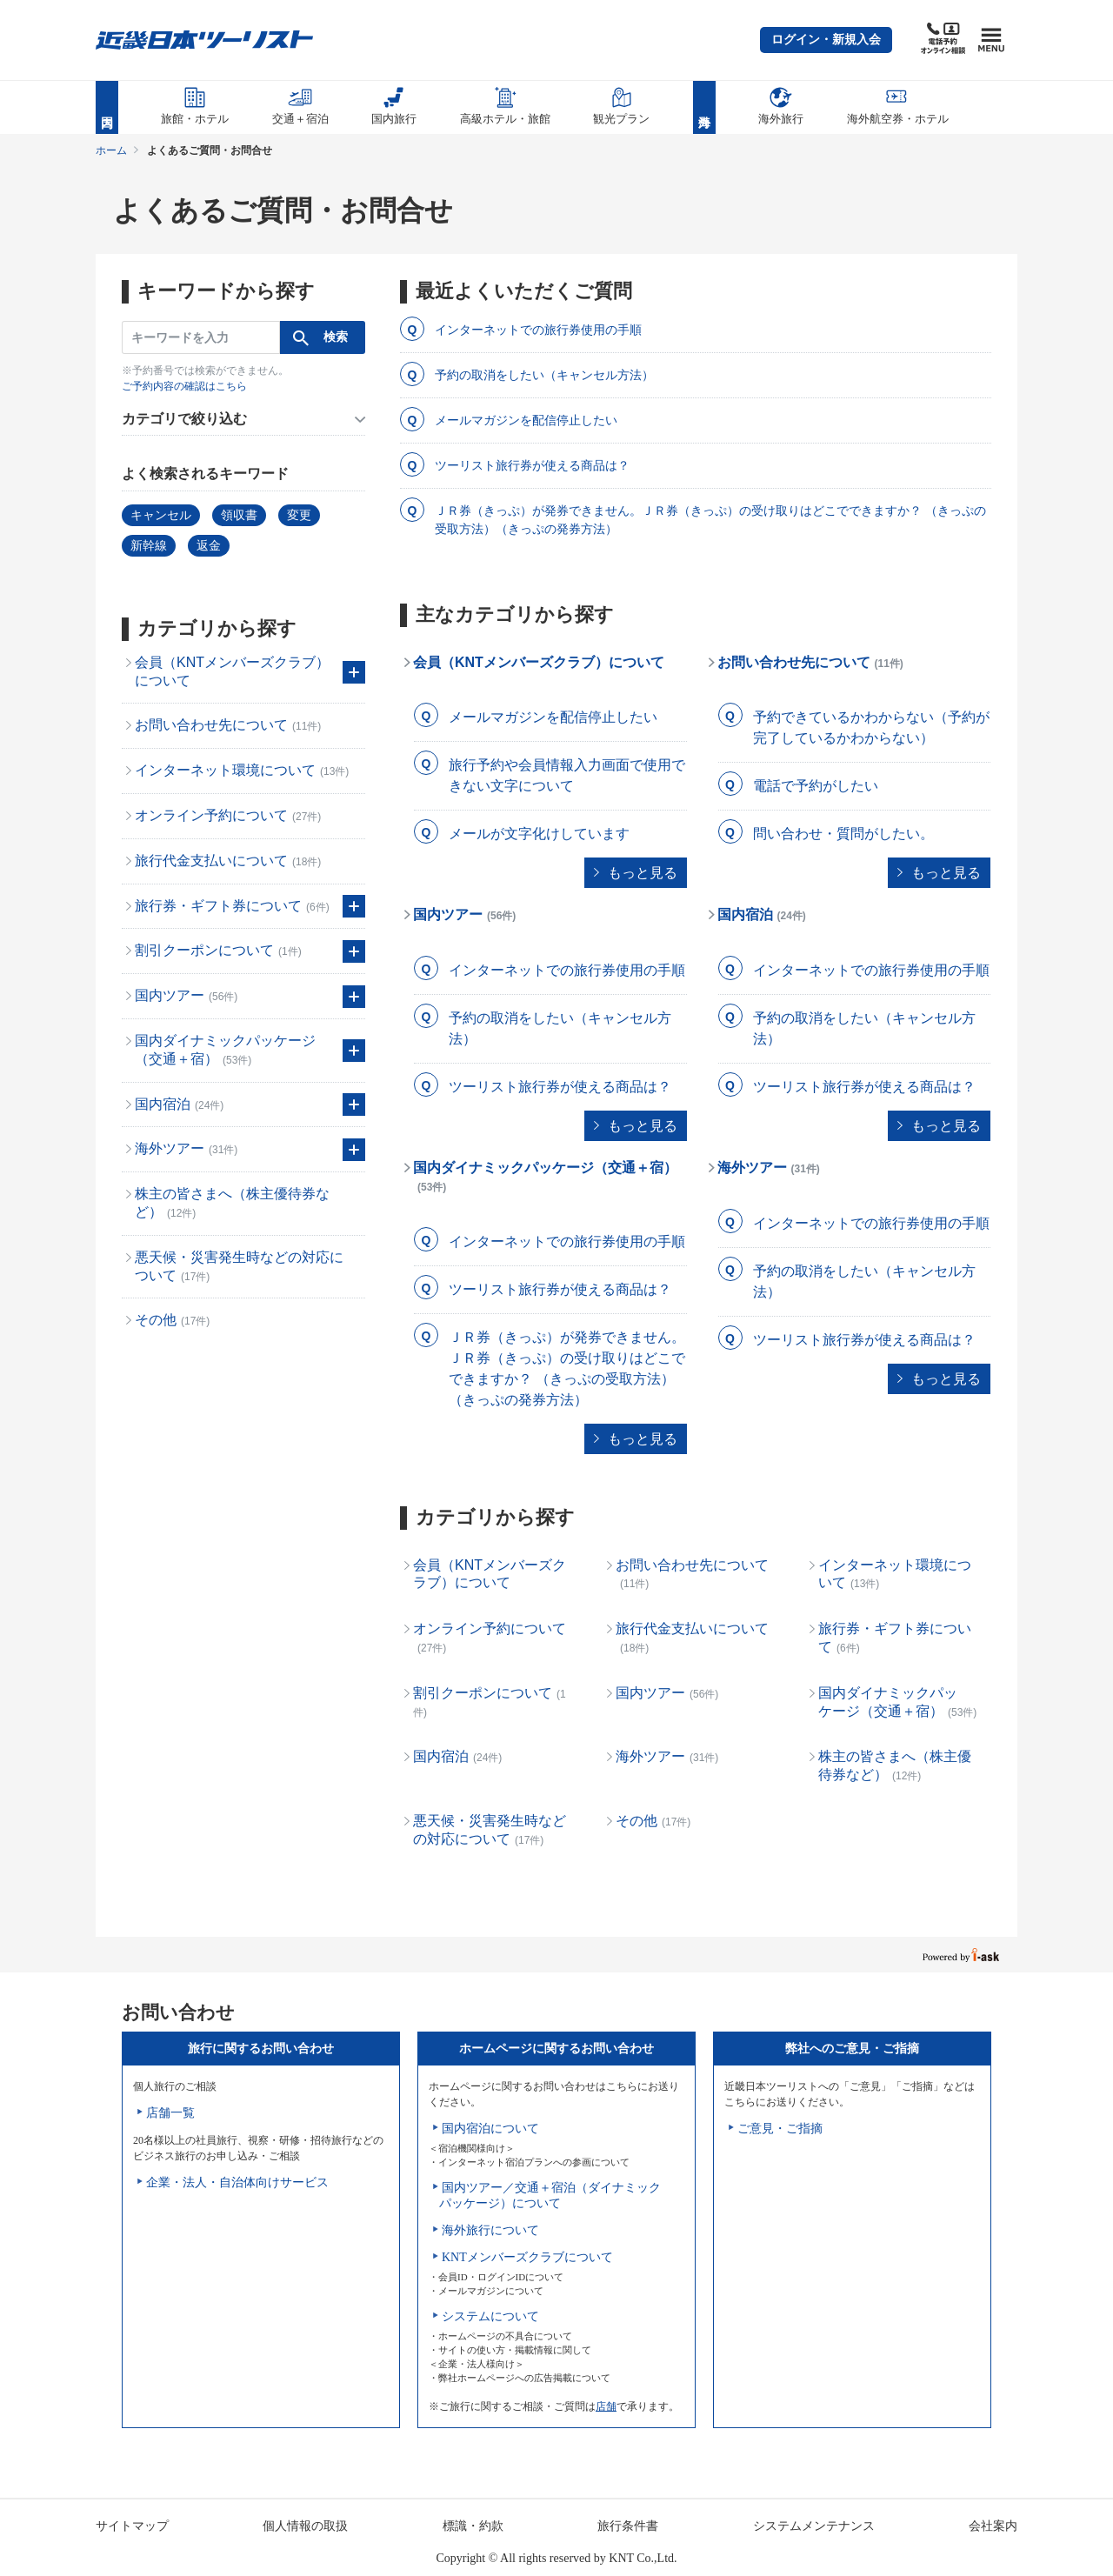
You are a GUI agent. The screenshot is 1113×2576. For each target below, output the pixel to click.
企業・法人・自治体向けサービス (237, 2182)
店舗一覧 (170, 2112)
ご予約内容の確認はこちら (184, 386)
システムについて (490, 2316)
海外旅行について (490, 2230)
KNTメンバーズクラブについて (527, 2257)
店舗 (606, 2406)
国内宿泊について (490, 2128)
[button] (826, 40)
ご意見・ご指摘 (780, 2128)
